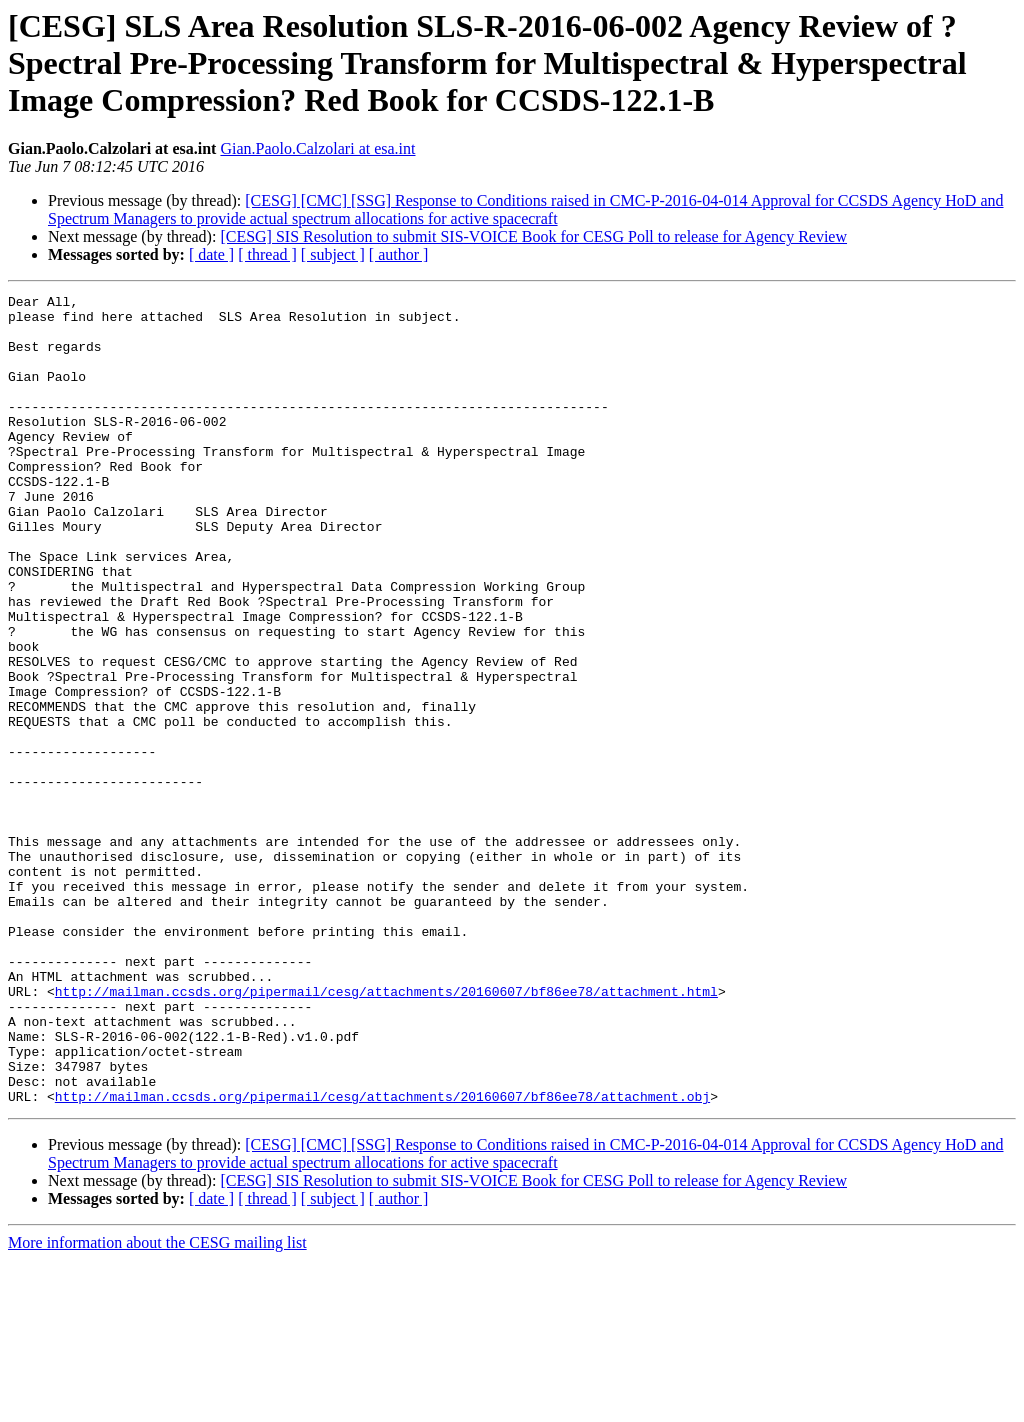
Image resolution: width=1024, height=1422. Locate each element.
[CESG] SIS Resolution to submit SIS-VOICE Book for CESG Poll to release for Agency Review (533, 236)
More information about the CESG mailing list (157, 1404)
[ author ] (399, 254)
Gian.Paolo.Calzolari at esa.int (317, 148)
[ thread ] (267, 254)
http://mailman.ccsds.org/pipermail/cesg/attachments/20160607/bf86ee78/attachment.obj (382, 1258)
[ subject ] (333, 254)
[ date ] (211, 254)
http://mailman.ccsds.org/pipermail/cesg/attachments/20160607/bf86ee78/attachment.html (386, 1132)
